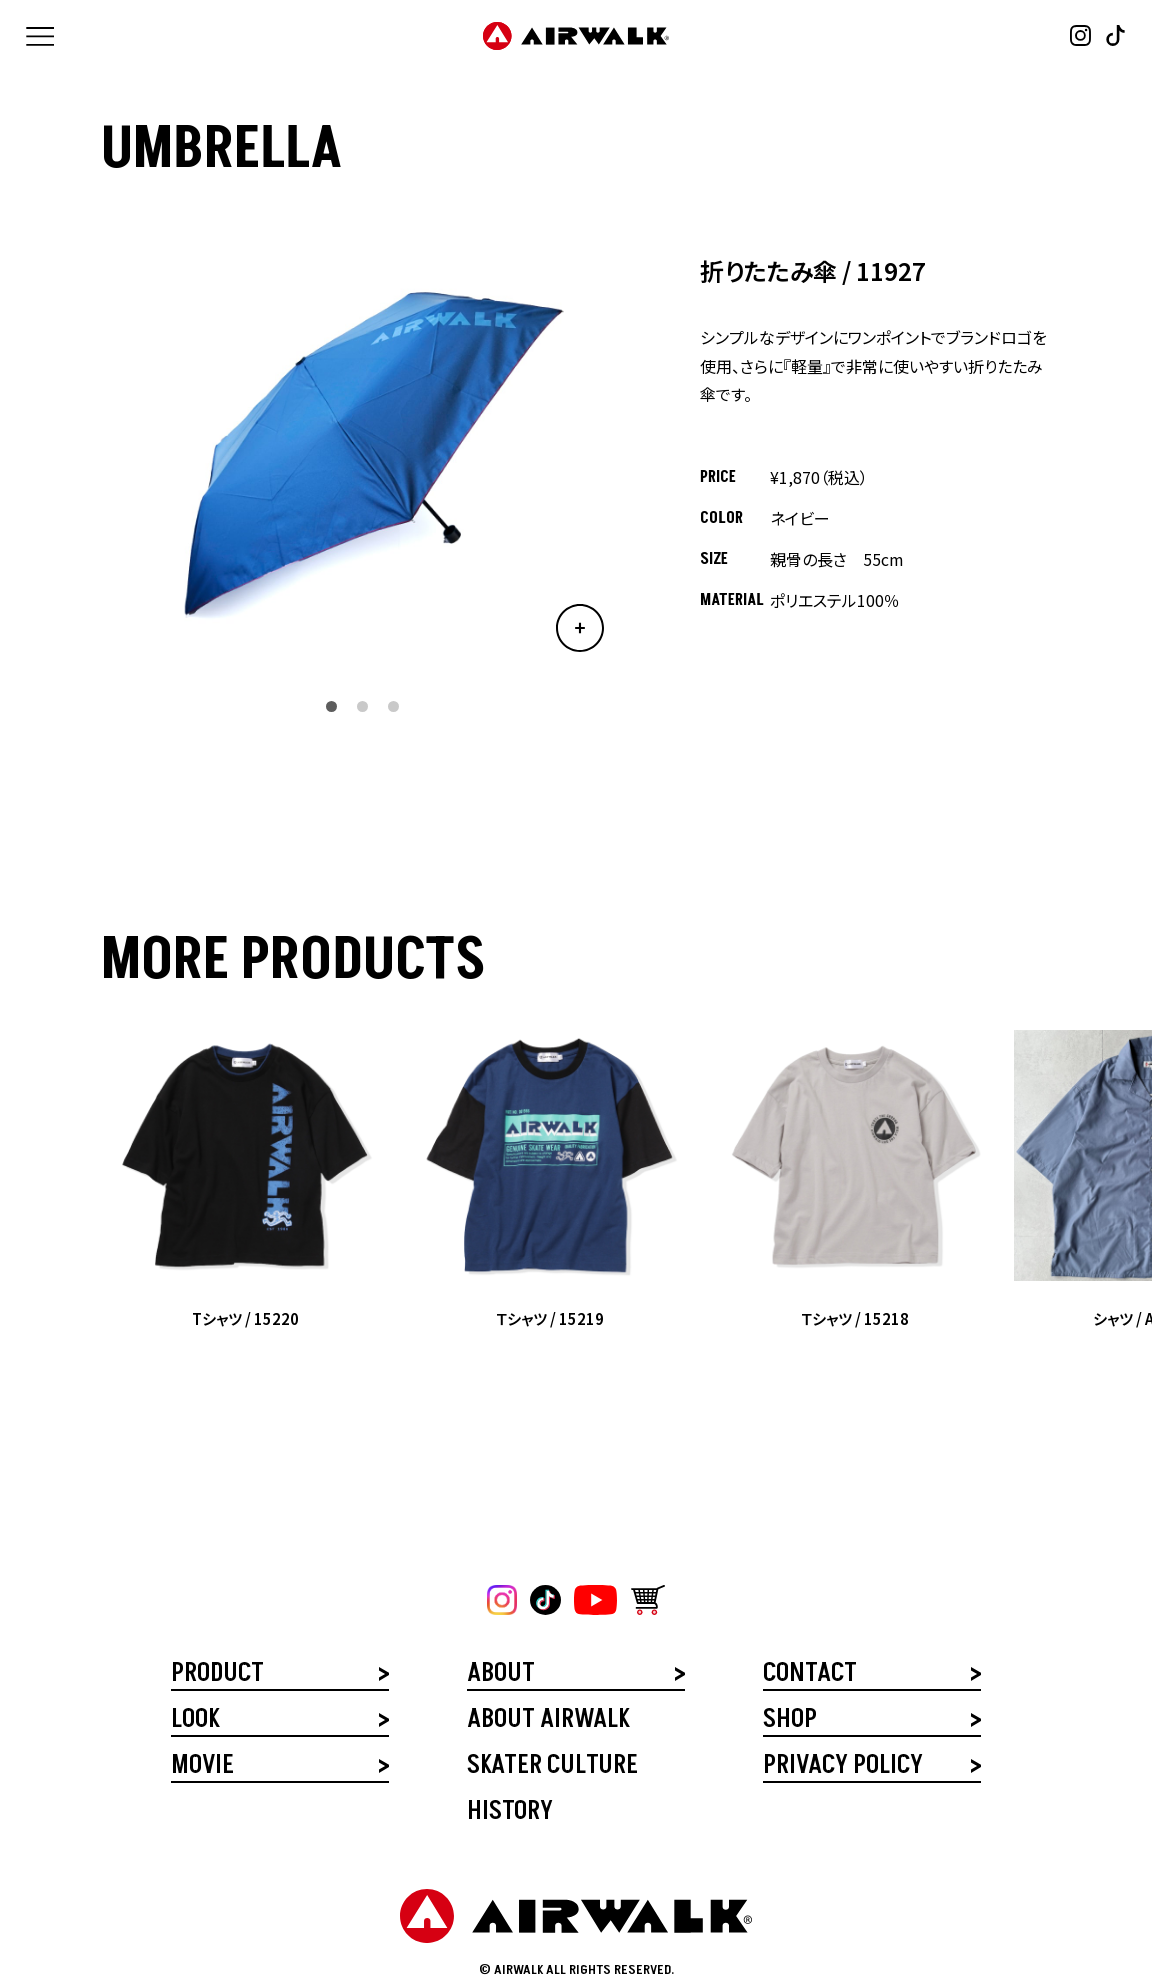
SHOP (790, 1721)
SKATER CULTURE (552, 1767)
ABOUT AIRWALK (548, 1721)
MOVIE (202, 1767)
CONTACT (810, 1675)
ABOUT (501, 1675)
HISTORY (510, 1813)
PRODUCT (217, 1675)
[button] (331, 706)
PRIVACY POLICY (843, 1767)
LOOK (195, 1721)
